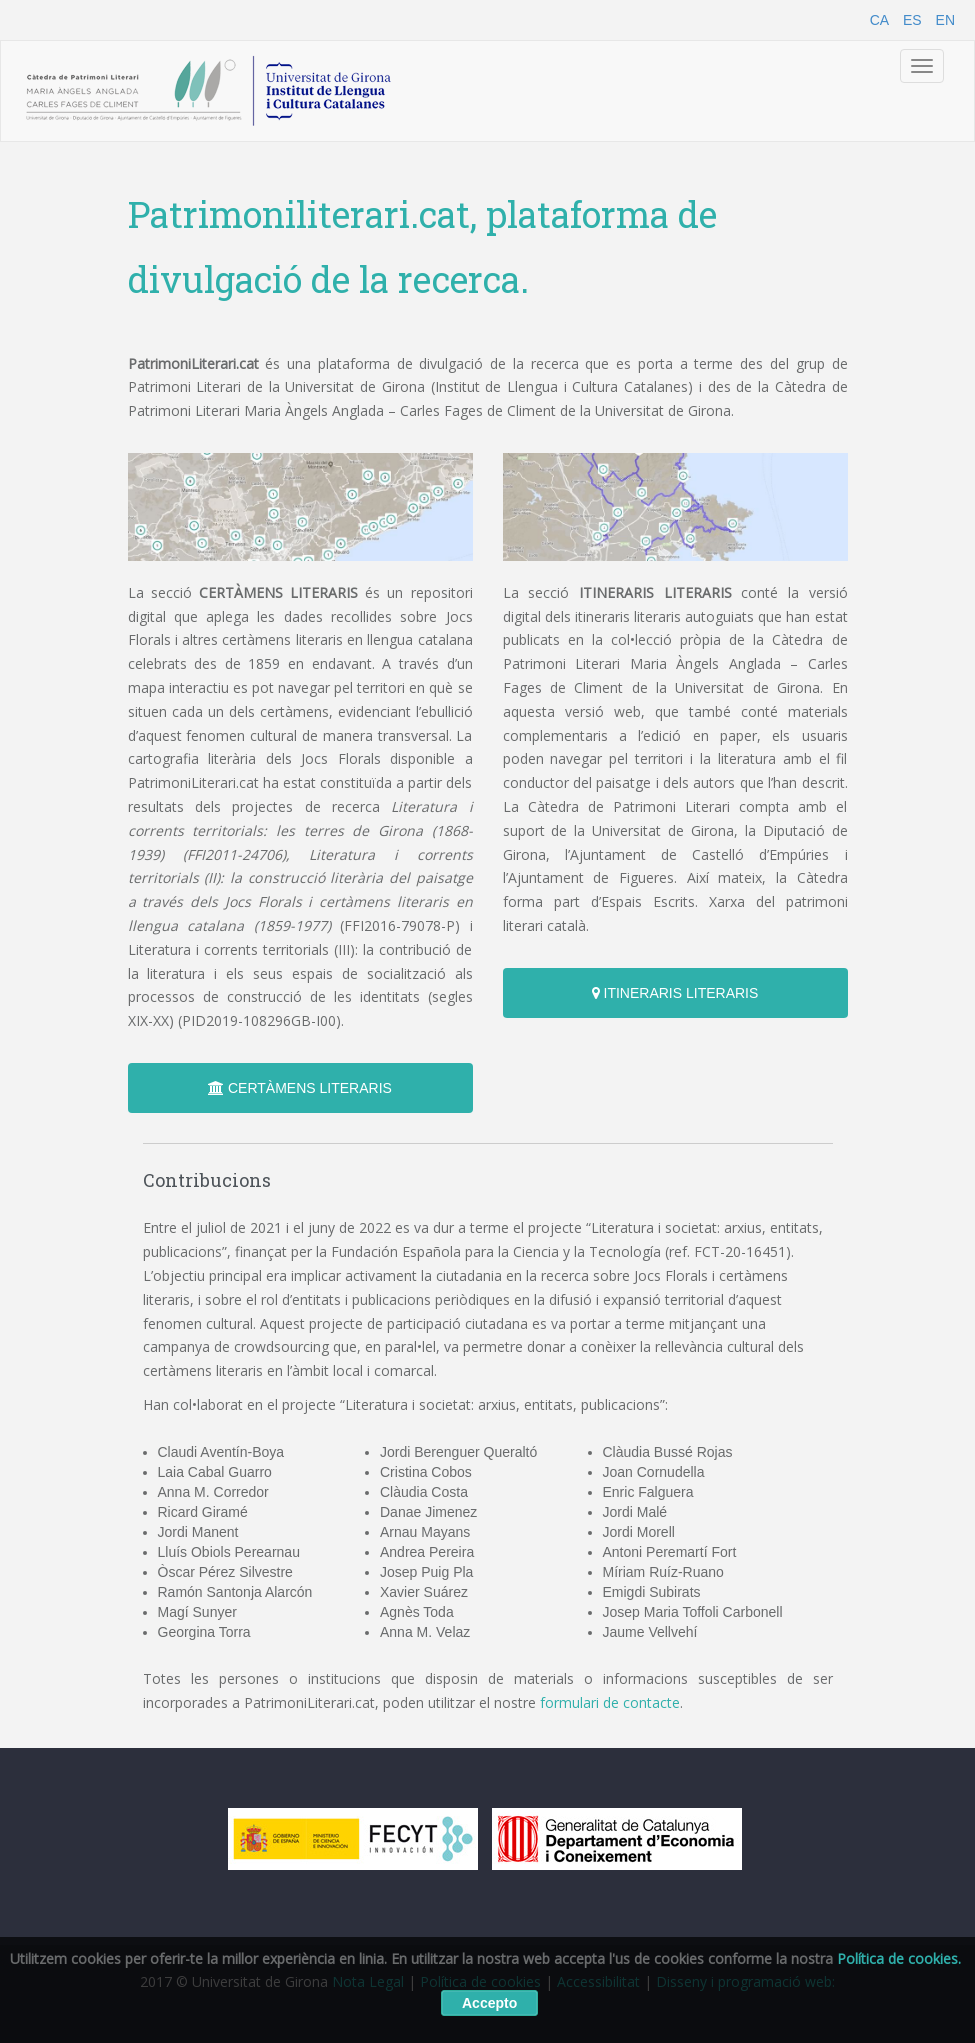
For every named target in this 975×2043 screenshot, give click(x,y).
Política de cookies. (899, 1958)
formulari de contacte (610, 1702)
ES (912, 20)
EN (945, 20)
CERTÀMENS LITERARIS (300, 1088)
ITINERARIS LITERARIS (675, 993)
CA (879, 20)
